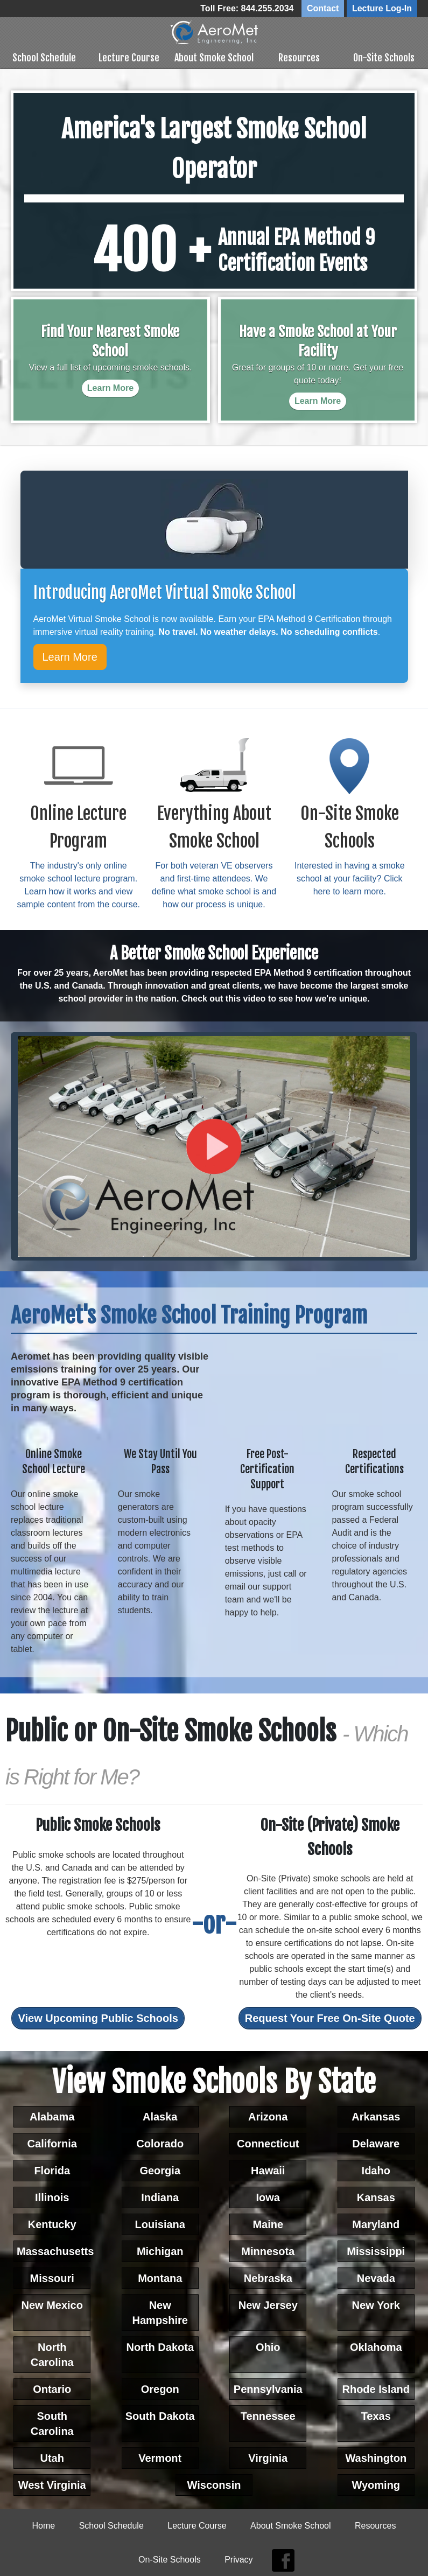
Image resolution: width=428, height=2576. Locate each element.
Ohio (268, 2346)
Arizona (267, 2116)
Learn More (70, 656)
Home (43, 2524)
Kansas (376, 2196)
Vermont (159, 2457)
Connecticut (268, 2142)
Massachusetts (53, 2250)
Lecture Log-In (382, 8)
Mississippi (376, 2250)
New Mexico (51, 2304)
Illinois (52, 2196)
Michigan (160, 2250)
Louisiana (160, 2223)
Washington (375, 2457)
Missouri (52, 2277)
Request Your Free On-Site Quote (330, 2017)
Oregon (160, 2388)
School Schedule (44, 56)
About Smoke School (214, 56)
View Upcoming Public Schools (98, 2017)
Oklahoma (376, 2346)
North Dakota (160, 2346)
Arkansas (376, 2116)
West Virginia (52, 2484)
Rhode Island (376, 2388)
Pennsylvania (268, 2388)
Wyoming (376, 2484)
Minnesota (267, 2250)
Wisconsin (214, 2484)
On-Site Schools (384, 56)
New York (376, 2304)
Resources (299, 56)
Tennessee (268, 2415)
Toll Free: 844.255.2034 (246, 8)
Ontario (52, 2388)
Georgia (159, 2169)
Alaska (160, 2116)
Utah (52, 2457)
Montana (160, 2277)
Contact (323, 8)
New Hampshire (160, 2311)
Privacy (238, 2558)
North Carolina (52, 2353)
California (52, 2142)
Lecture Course (129, 56)
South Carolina (52, 2422)
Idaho (376, 2169)
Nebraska (268, 2277)
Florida (52, 2169)
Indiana (160, 2196)
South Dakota (160, 2415)
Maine (267, 2223)
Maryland (375, 2223)
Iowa (268, 2196)
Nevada (376, 2277)
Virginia (267, 2457)
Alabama (52, 2116)
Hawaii (268, 2169)
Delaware (375, 2142)
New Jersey (268, 2304)
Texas (376, 2415)
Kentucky (52, 2223)
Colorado (160, 2142)
